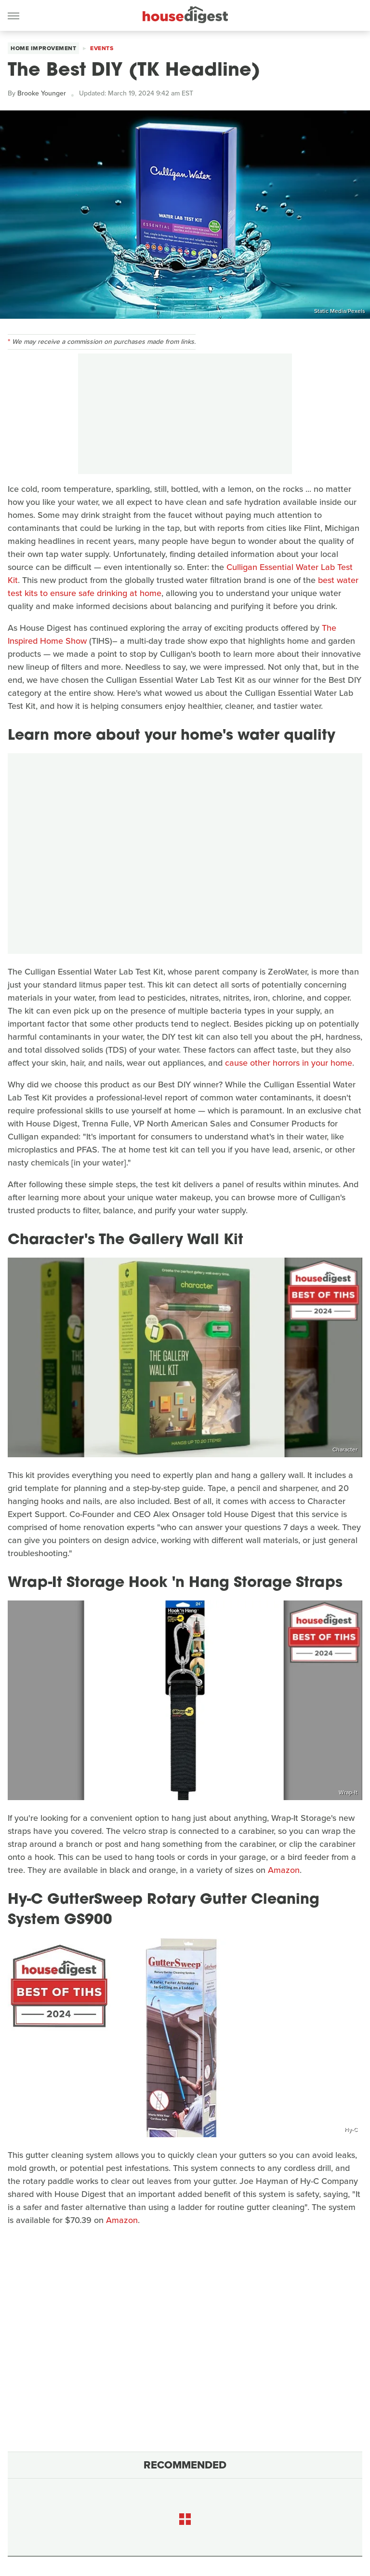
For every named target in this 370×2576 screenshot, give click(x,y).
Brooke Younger (41, 93)
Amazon (284, 1870)
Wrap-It (348, 1792)
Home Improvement (43, 48)
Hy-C (350, 2129)
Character (344, 1449)
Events (101, 48)
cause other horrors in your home (288, 1063)
